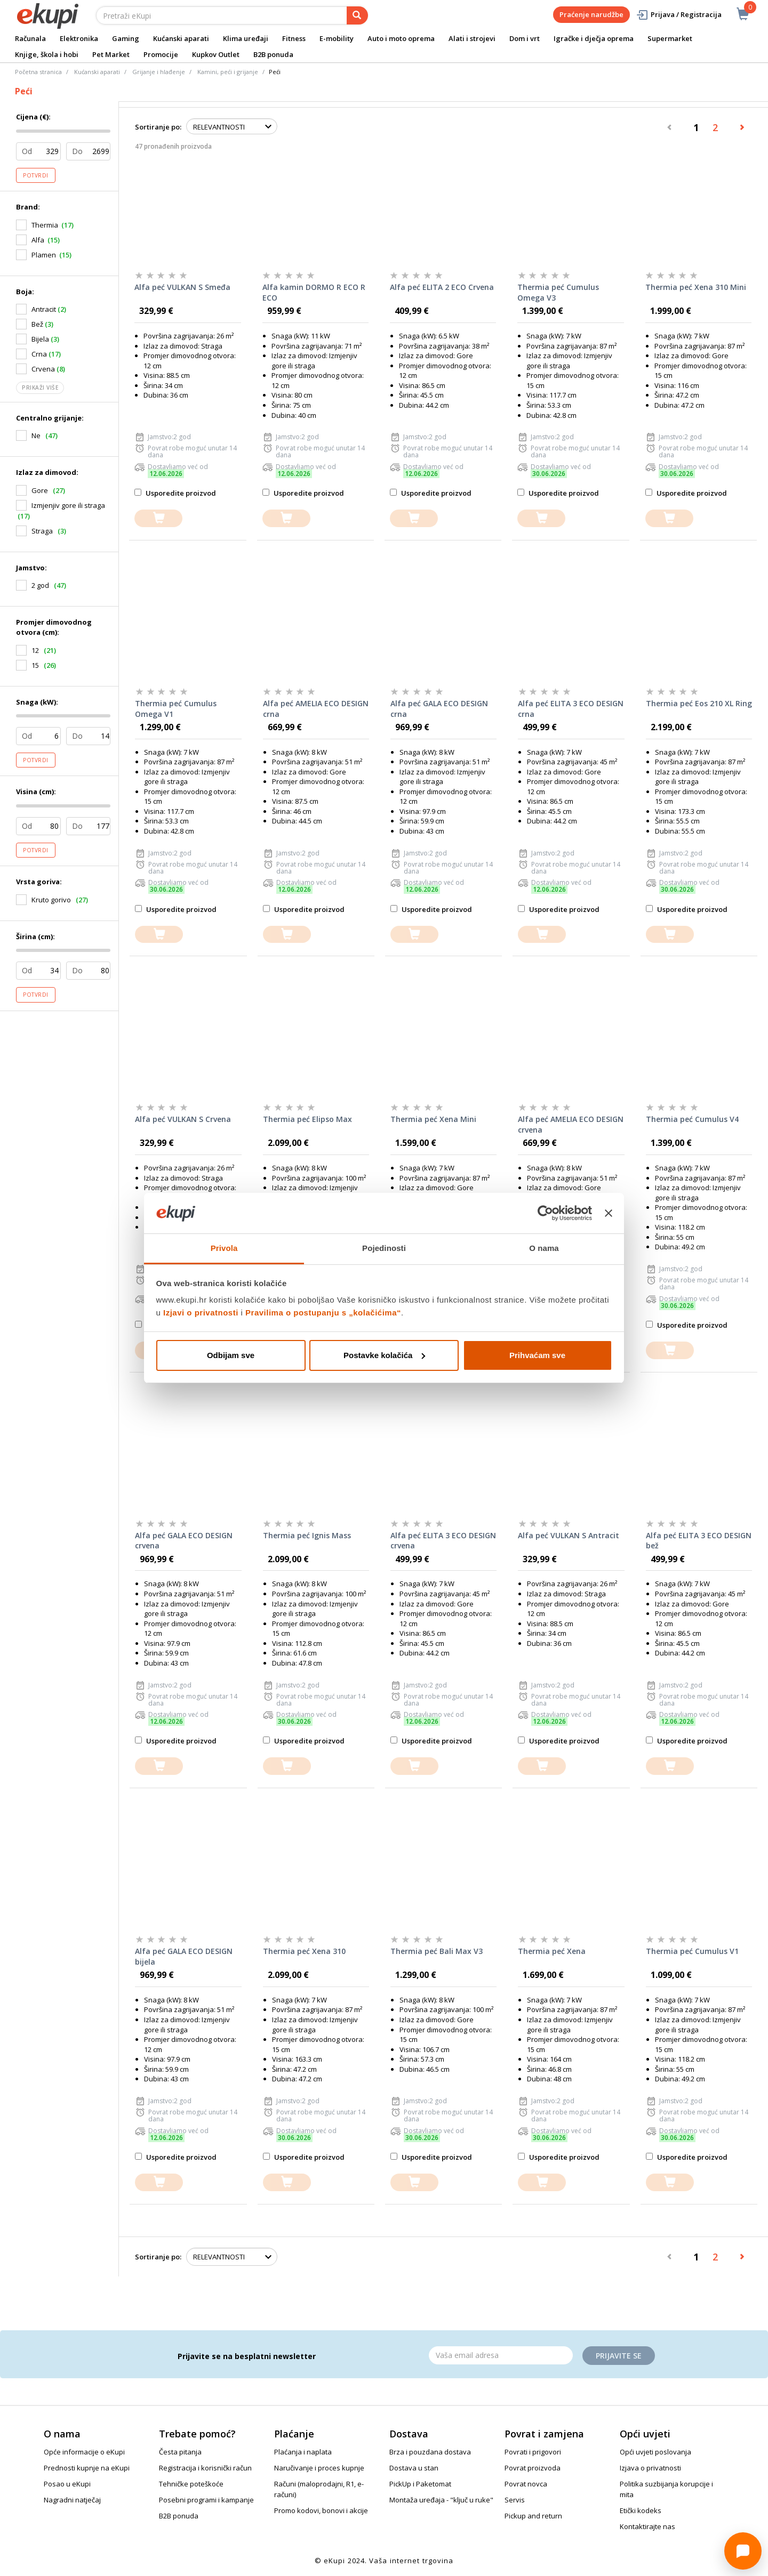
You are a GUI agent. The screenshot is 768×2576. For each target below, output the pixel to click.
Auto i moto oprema (401, 38)
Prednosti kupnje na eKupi (87, 2468)
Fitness (294, 38)
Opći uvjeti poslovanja (655, 2452)
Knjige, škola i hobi (46, 54)
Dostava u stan (413, 2468)
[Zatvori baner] (608, 1213)
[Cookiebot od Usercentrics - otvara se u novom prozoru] (545, 1213)
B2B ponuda (273, 54)
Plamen (43, 255)
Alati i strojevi (472, 38)
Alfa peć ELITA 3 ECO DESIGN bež (698, 1540)
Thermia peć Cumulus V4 (692, 1119)
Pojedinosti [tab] (384, 1248)
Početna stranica (38, 72)
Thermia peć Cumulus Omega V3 (558, 292)
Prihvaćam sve (537, 1355)
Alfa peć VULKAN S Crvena (183, 1119)
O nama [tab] (544, 1248)
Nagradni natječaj (72, 2500)
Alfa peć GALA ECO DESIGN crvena (184, 1540)
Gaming (125, 38)
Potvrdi (36, 175)
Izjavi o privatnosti (200, 1312)
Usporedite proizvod (175, 493)
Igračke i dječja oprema (594, 38)
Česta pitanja (180, 2452)
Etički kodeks (640, 2510)
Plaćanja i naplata (303, 2452)
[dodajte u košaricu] (158, 518)
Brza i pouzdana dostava (430, 2452)
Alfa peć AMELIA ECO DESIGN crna (316, 708)
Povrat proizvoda (533, 2468)
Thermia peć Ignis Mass (307, 1535)
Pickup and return (533, 2516)
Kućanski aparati (181, 38)
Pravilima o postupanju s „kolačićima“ (323, 1312)
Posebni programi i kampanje (206, 2500)
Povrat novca (526, 2484)
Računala (30, 38)
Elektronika (79, 38)
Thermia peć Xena (552, 1951)
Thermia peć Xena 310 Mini (695, 287)
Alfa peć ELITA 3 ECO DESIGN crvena (443, 1540)
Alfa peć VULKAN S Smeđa (182, 287)
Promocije (160, 54)
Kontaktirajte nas (647, 2526)
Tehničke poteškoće (191, 2484)
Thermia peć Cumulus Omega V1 (176, 708)
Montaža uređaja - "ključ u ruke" (441, 2500)
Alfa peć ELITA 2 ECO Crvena (442, 287)
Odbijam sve (230, 1355)
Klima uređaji (245, 38)
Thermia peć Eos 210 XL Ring (699, 703)
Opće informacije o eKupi (84, 2452)
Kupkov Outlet (215, 54)
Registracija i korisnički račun (205, 2468)
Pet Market (111, 54)
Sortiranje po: (158, 127)
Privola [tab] (224, 1248)
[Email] (501, 2355)
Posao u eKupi (67, 2484)
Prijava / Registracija (679, 15)
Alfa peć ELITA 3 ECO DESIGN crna (570, 708)
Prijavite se (619, 2356)
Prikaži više (40, 387)
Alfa (37, 240)
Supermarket (669, 38)
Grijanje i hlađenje (158, 72)
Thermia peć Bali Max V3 (436, 1951)
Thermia (44, 225)
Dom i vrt (524, 38)
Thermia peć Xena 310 (304, 1951)
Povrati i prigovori (533, 2452)
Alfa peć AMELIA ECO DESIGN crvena (570, 1124)
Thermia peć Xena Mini (433, 1119)
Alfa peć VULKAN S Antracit (568, 1535)
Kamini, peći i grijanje (227, 72)
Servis (515, 2500)
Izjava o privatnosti (650, 2468)
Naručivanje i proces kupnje (319, 2468)
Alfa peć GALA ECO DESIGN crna (439, 708)
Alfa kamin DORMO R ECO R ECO (313, 292)
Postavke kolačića (384, 1355)
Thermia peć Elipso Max (307, 1119)
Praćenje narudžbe (591, 14)
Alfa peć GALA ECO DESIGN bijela (184, 1956)
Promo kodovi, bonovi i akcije (321, 2510)
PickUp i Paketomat (420, 2484)
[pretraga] (357, 15)
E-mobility (336, 38)
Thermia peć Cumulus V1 (692, 1951)
